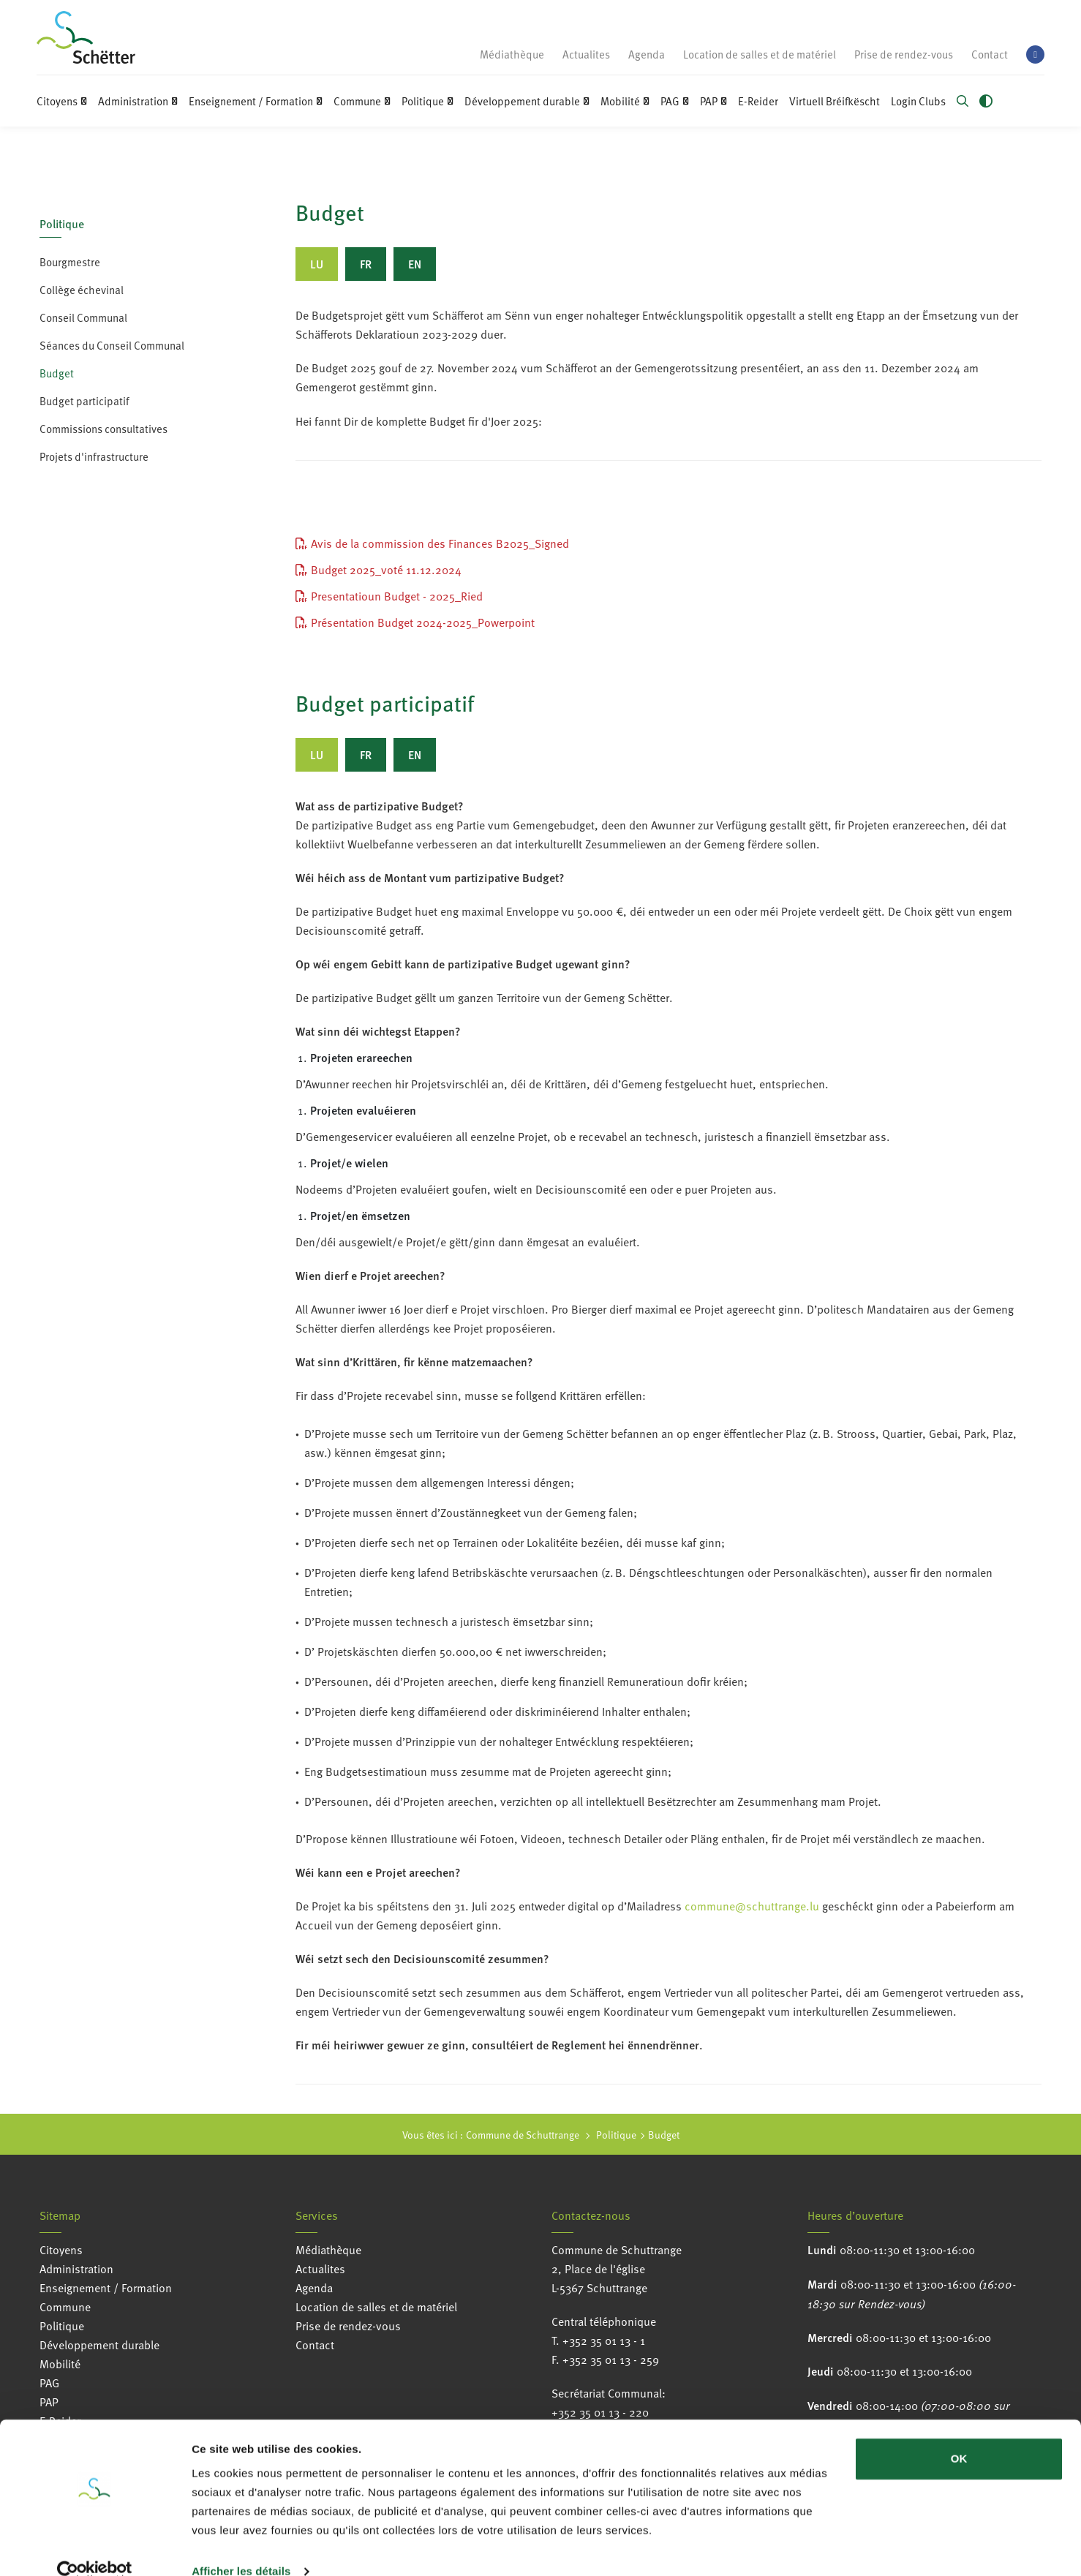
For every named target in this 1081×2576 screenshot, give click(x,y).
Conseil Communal (83, 317)
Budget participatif (84, 401)
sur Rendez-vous (880, 2303)
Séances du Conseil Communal (111, 345)
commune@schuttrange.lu (752, 1906)
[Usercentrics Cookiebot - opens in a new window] (95, 2547)
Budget (56, 373)
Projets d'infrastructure (93, 456)
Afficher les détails (241, 2547)
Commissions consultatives (103, 429)
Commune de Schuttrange (522, 2134)
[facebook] (1035, 54)
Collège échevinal (81, 290)
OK (959, 2434)
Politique (61, 223)
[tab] (316, 264)
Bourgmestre (69, 262)
